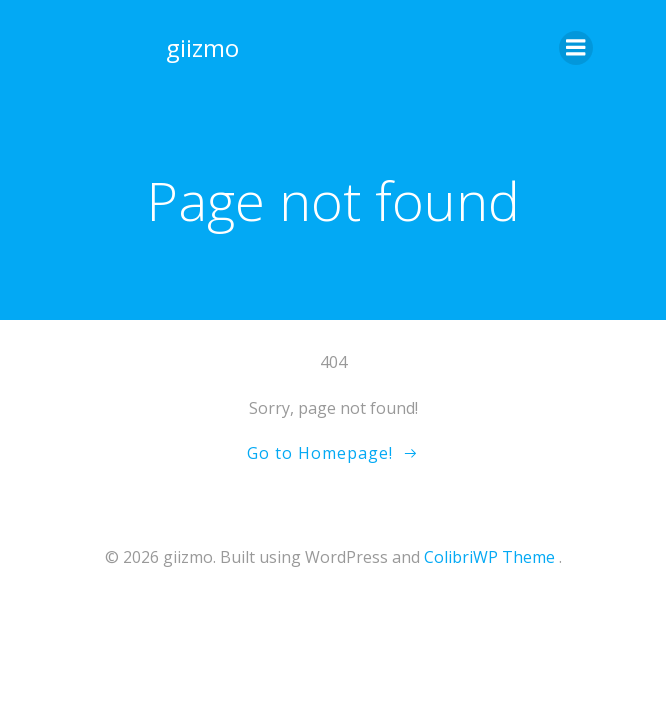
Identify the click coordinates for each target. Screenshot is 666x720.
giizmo (202, 47)
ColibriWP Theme (489, 557)
